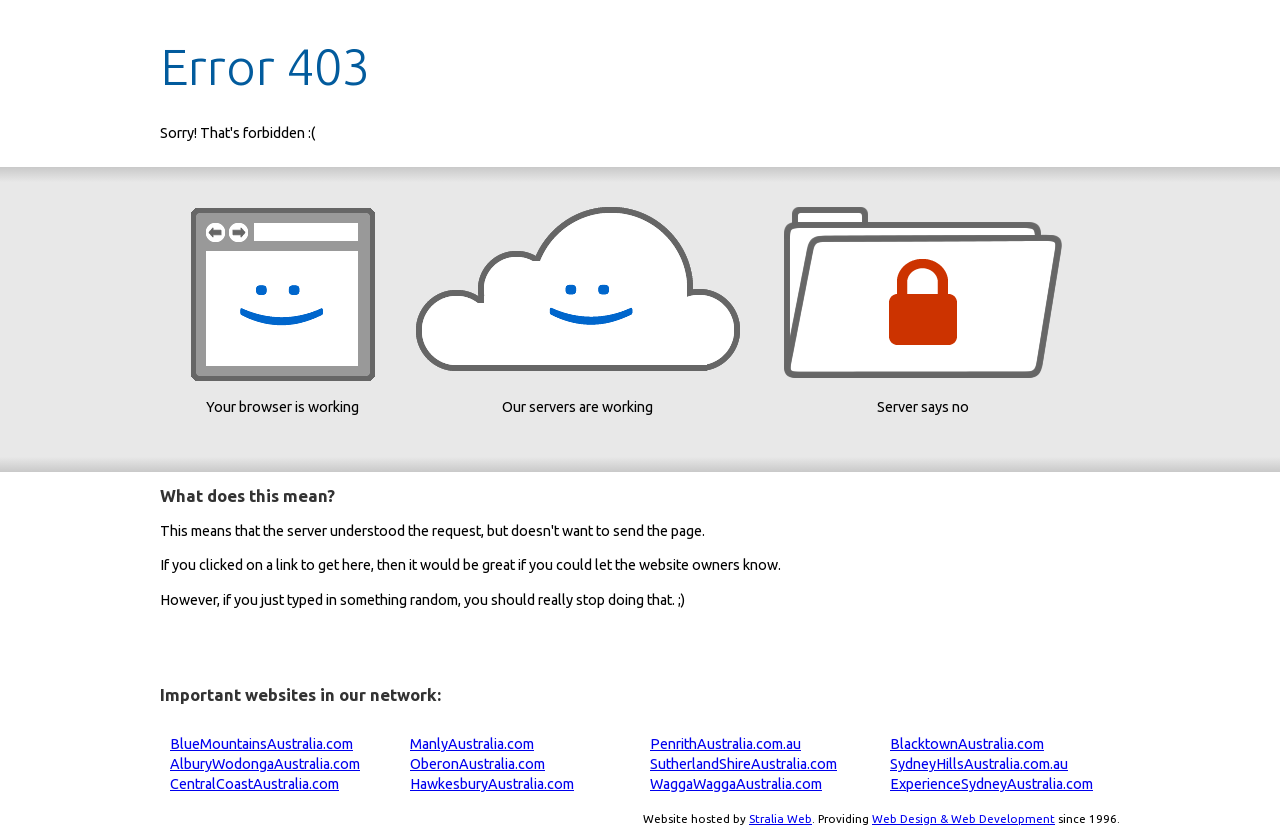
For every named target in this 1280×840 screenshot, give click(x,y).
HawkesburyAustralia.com (492, 784)
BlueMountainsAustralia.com (261, 744)
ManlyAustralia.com (472, 744)
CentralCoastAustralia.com (254, 784)
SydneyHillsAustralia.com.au (979, 764)
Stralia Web (780, 818)
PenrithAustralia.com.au (725, 744)
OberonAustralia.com (477, 764)
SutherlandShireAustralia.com (743, 764)
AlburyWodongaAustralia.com (265, 764)
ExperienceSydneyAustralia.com (991, 784)
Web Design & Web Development (963, 818)
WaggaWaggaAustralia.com (736, 784)
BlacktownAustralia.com (967, 744)
